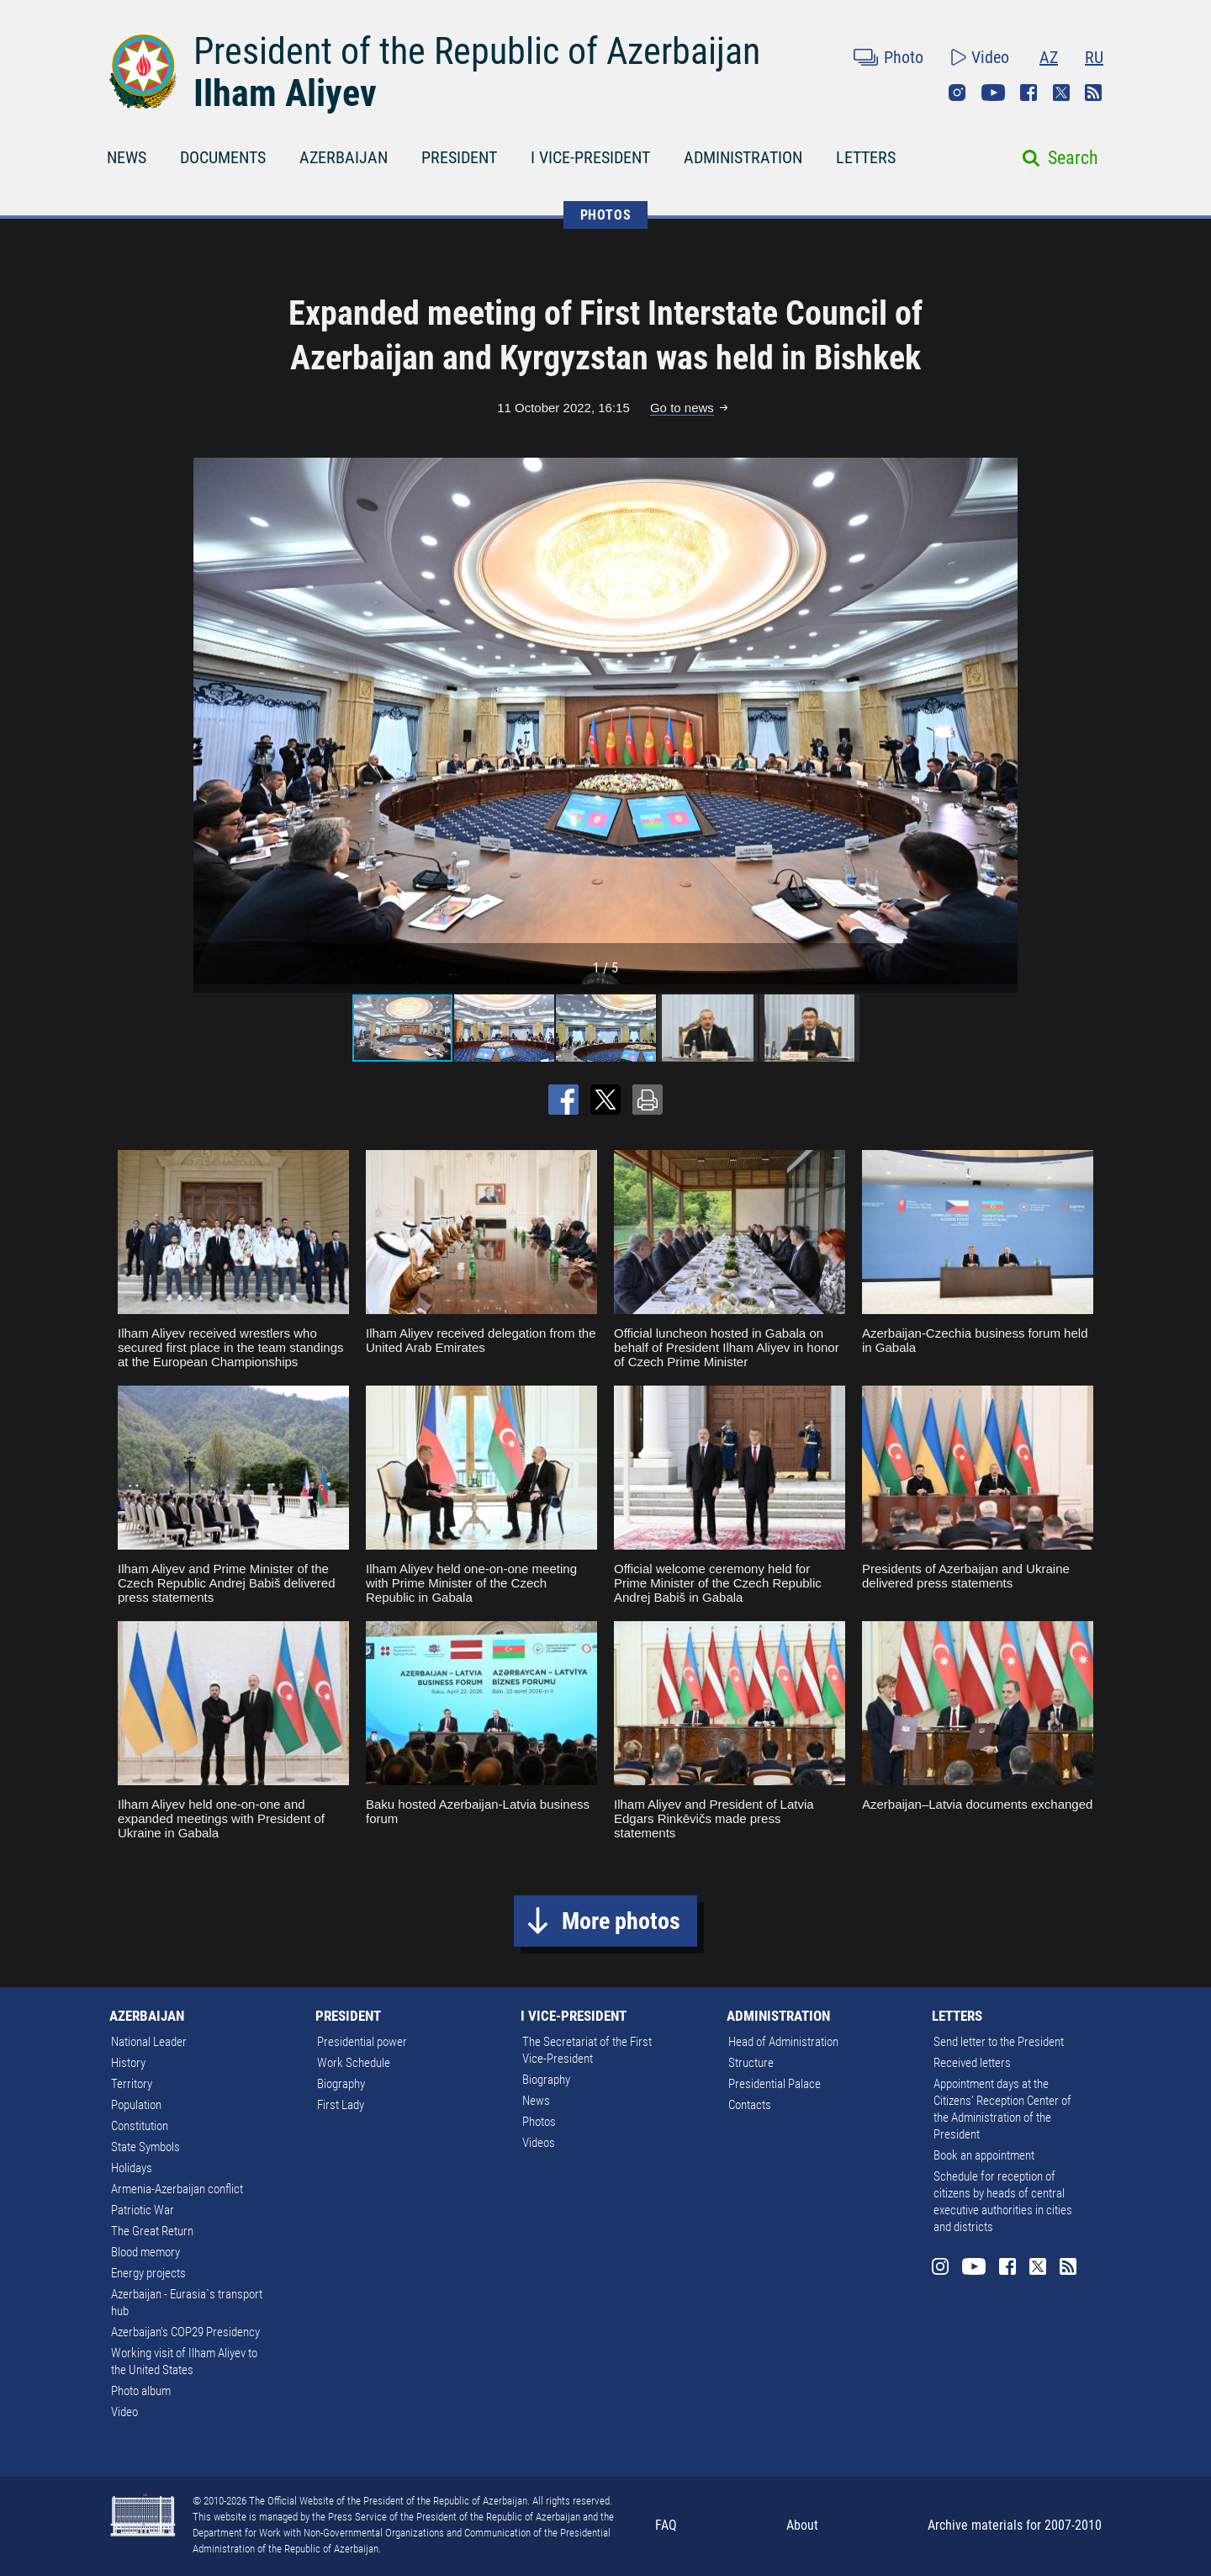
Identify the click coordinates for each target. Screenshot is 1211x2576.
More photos (621, 1921)
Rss (1093, 92)
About (802, 2525)
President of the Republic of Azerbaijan (476, 51)
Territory (131, 2083)
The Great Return (152, 2231)
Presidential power (362, 2041)
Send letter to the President (998, 2041)
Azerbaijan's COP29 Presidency (185, 2332)
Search (1073, 157)
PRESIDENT (459, 157)
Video (990, 57)
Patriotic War (142, 2210)
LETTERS (866, 157)
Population (136, 2104)
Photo (903, 57)
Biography (341, 2083)
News (536, 2100)
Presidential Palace (774, 2083)
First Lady (340, 2104)
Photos (539, 2121)
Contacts (749, 2104)
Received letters (972, 2062)
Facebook (1028, 92)
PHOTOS (606, 215)
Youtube (993, 92)
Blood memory (145, 2252)
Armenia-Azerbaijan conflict (177, 2189)
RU (1094, 57)
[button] (1002, 721)
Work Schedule (353, 2062)
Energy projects (148, 2273)
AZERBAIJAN (343, 157)
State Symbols (145, 2147)
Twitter (1061, 92)
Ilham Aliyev (285, 93)
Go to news (682, 407)
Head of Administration (783, 2041)
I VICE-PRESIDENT (590, 157)
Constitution (139, 2125)
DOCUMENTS (223, 157)
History (128, 2062)
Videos (538, 2142)
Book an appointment (983, 2155)
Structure (751, 2062)
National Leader (149, 2041)
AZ (1048, 57)
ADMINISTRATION (743, 157)
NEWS (126, 157)
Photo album (141, 2390)
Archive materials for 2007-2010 (1015, 2525)
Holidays (131, 2168)
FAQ (666, 2525)
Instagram (957, 92)
